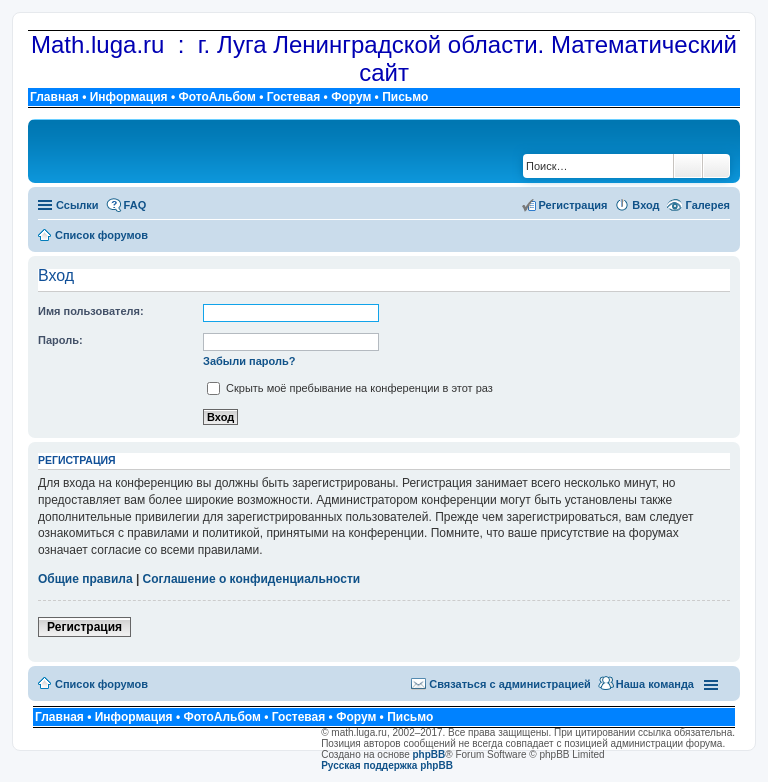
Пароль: (60, 340)
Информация (129, 97)
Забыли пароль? (249, 361)
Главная (54, 97)
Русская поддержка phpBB (387, 765)
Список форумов (101, 684)
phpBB (429, 754)
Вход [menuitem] (645, 205)
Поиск (688, 166)
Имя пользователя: (91, 311)
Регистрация (84, 627)
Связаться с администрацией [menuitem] (510, 684)
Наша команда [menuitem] (655, 684)
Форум (351, 97)
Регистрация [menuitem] (573, 205)
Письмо (405, 97)
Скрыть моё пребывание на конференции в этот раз (350, 388)
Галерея (708, 205)
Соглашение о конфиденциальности (252, 579)
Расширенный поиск (716, 166)
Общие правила (85, 579)
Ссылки (77, 205)
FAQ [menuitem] (135, 205)
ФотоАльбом (216, 97)
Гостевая (294, 97)
